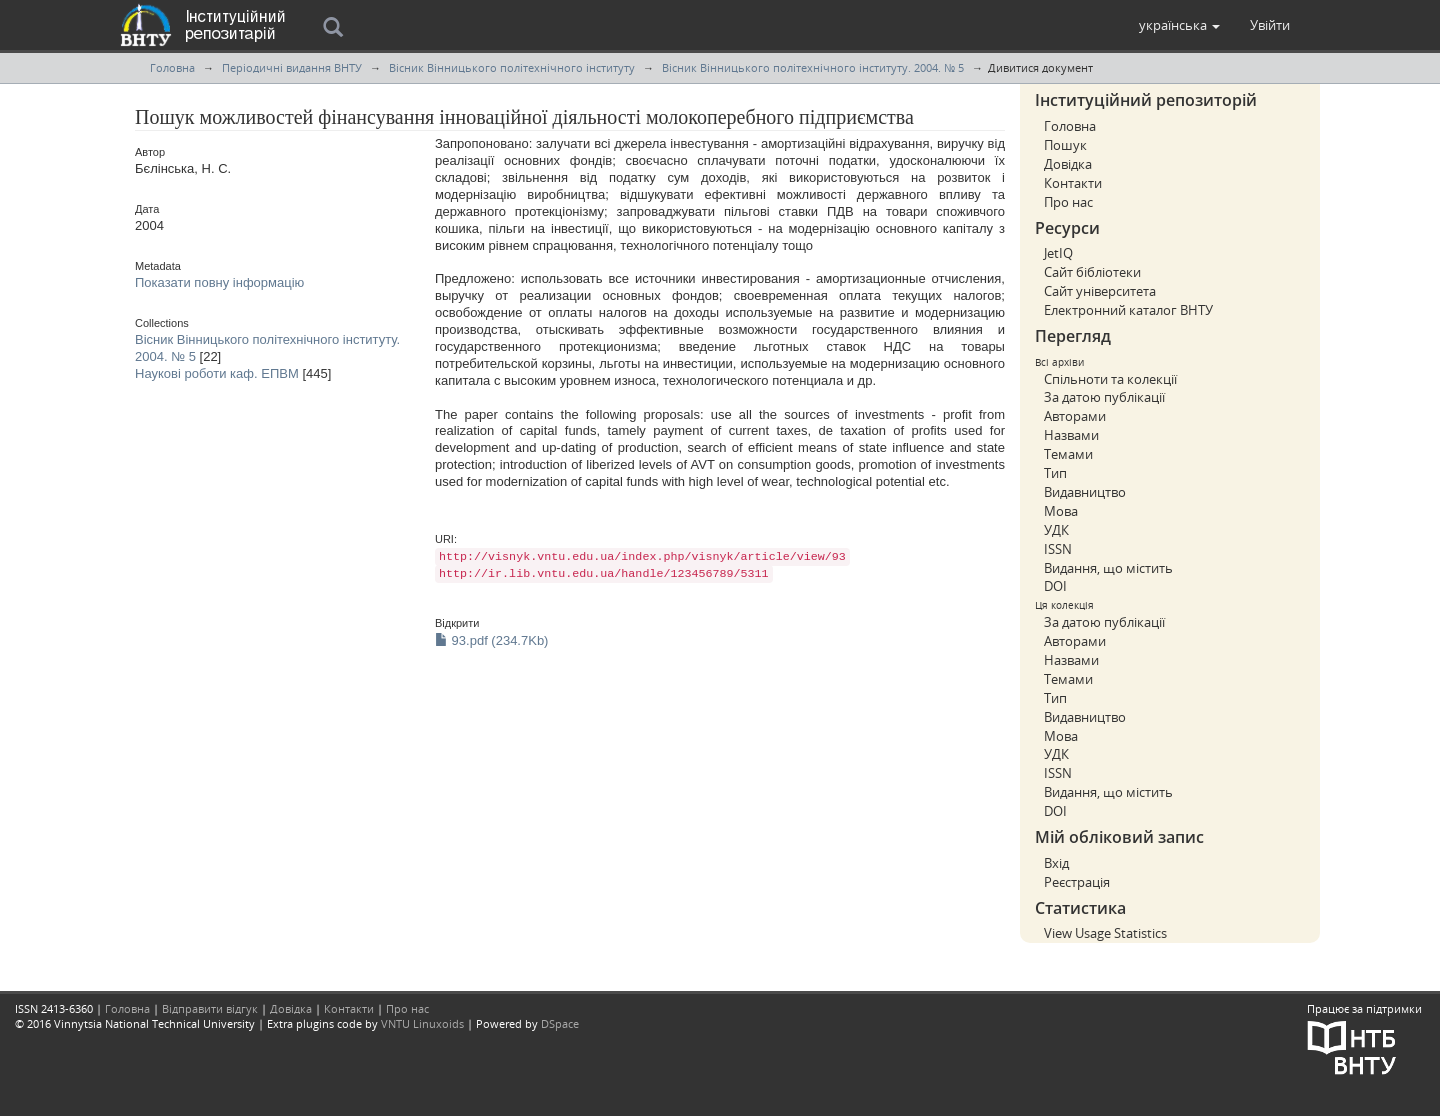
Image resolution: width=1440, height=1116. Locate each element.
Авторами (1075, 416)
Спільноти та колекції (1110, 379)
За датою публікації (1104, 397)
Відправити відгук (210, 1008)
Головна (172, 67)
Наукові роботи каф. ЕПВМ (217, 373)
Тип (1055, 473)
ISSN (1058, 549)
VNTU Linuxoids (422, 1023)
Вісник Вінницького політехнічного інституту (512, 67)
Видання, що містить (1108, 568)
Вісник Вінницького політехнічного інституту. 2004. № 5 (813, 67)
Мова (1061, 511)
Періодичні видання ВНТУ (292, 67)
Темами (1068, 454)
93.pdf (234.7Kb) (491, 640)
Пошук (1065, 145)
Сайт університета (1100, 291)
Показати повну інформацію (219, 282)
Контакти (1073, 183)
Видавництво (1085, 492)
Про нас (1068, 202)
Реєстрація (1077, 882)
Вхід (1056, 863)
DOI (1055, 586)
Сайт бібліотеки (1092, 272)
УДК (1056, 530)
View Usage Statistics (1105, 933)
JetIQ (1058, 253)
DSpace (560, 1023)
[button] (1179, 25)
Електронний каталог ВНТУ (1128, 310)
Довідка (1068, 164)
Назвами (1071, 435)
